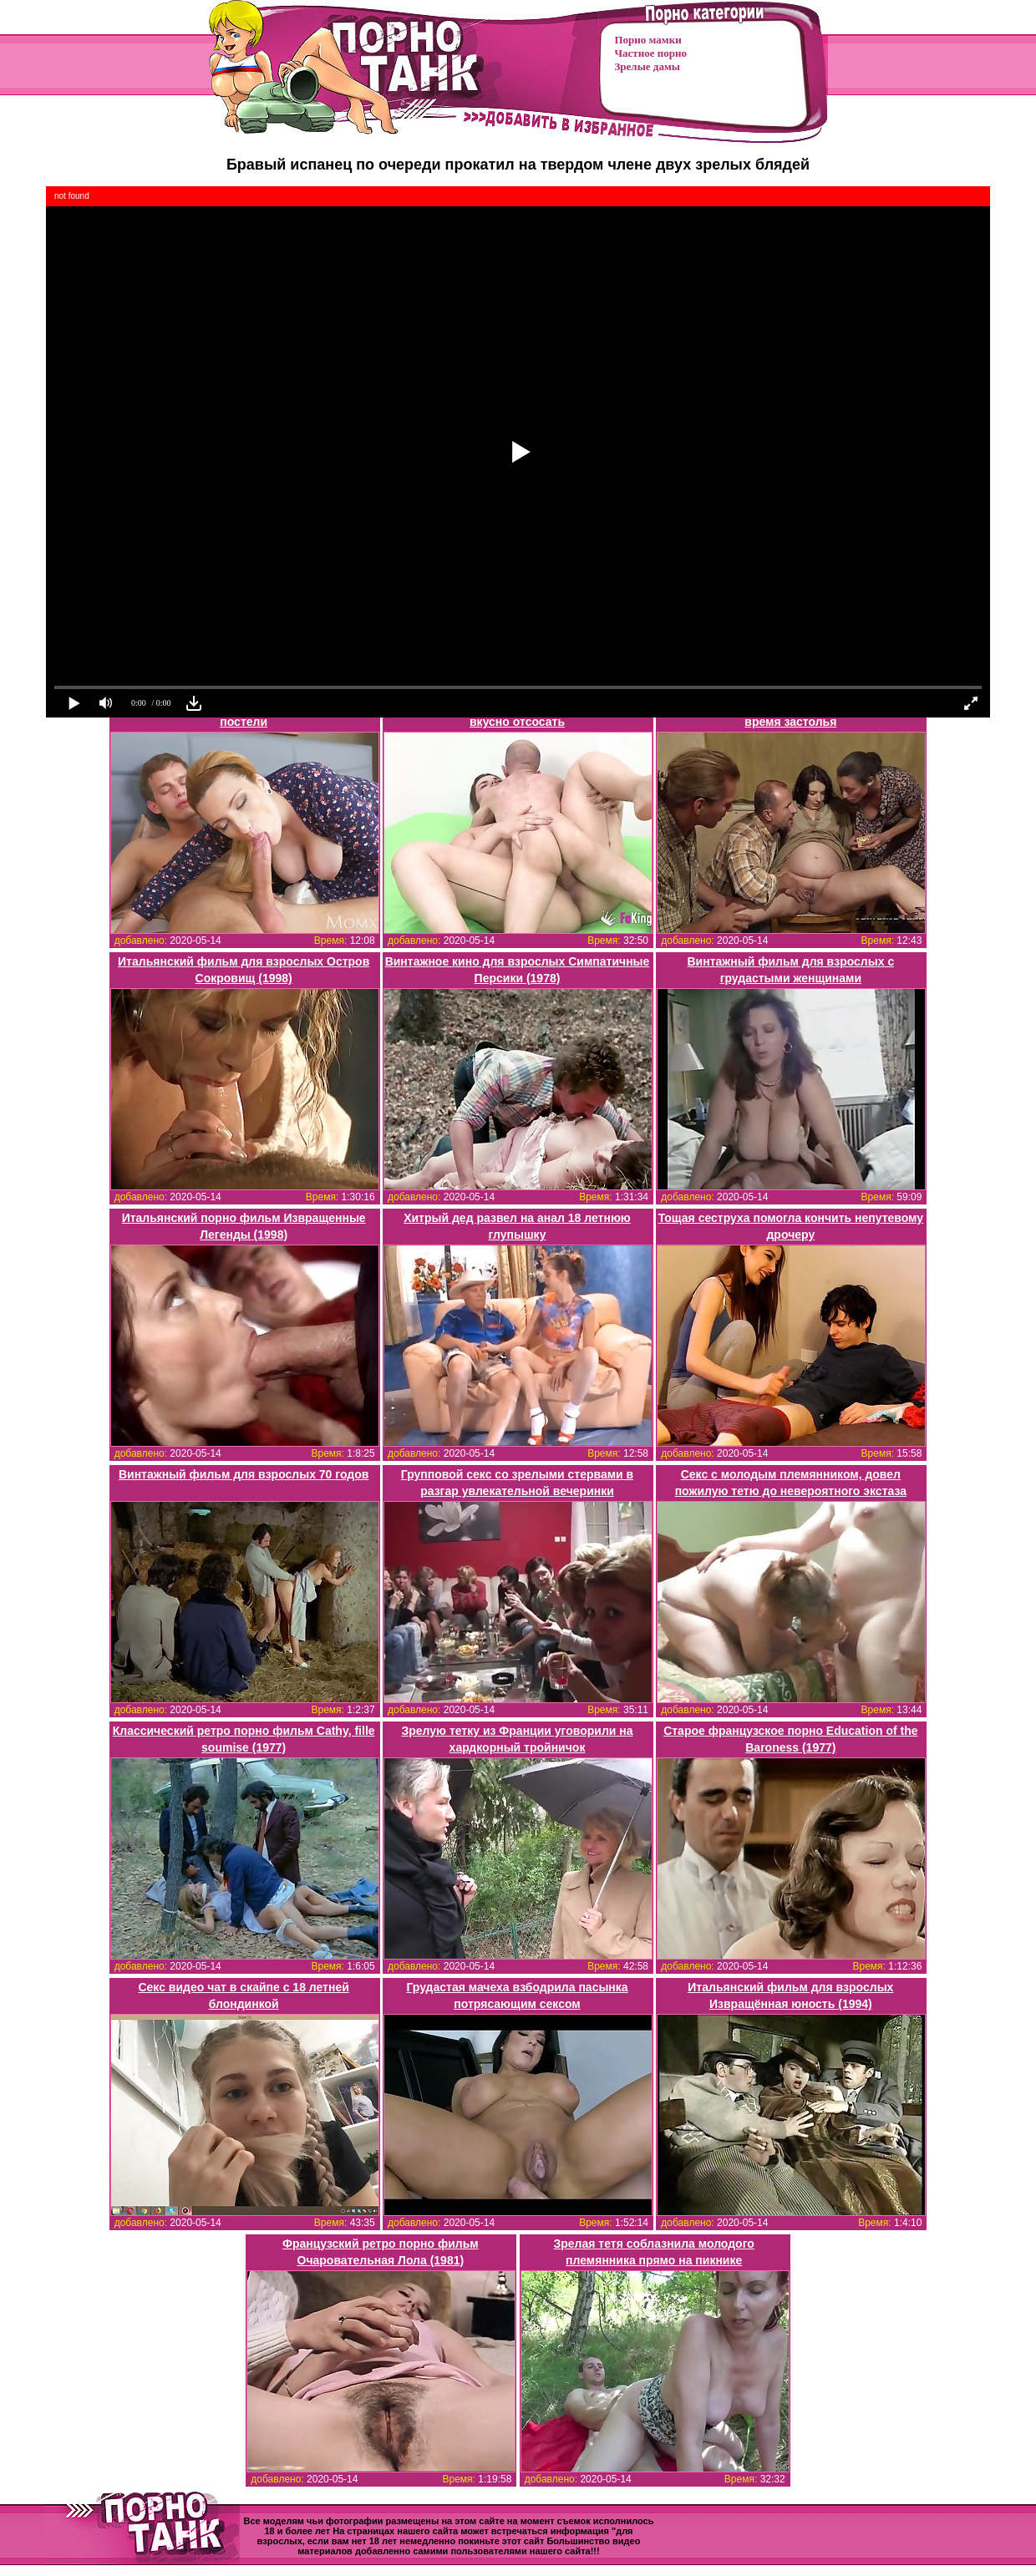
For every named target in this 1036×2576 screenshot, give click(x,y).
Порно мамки (648, 39)
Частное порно (651, 53)
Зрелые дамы (647, 66)
